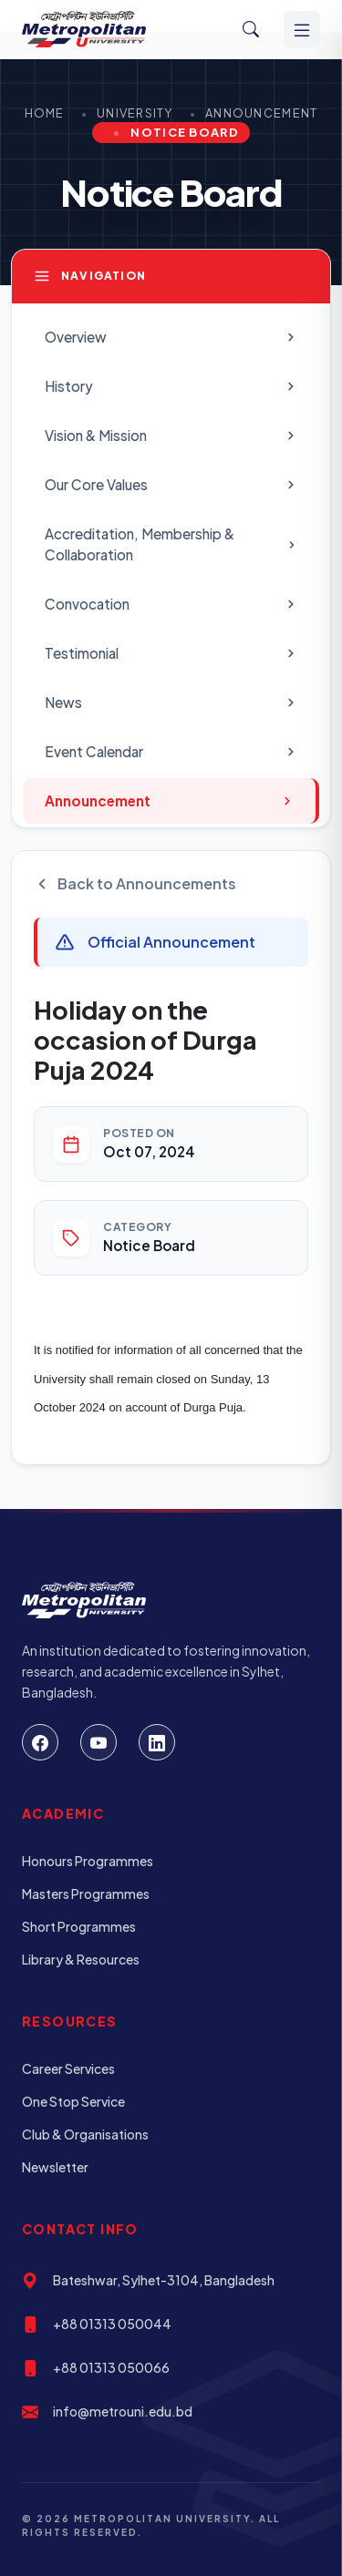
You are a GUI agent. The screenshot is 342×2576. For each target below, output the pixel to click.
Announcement (261, 113)
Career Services (68, 2068)
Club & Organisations (85, 2134)
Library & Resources (81, 1959)
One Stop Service (73, 2101)
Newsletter (55, 2167)
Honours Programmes (87, 1860)
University (135, 113)
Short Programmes (79, 1926)
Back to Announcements (135, 883)
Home (45, 113)
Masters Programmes (86, 1893)
